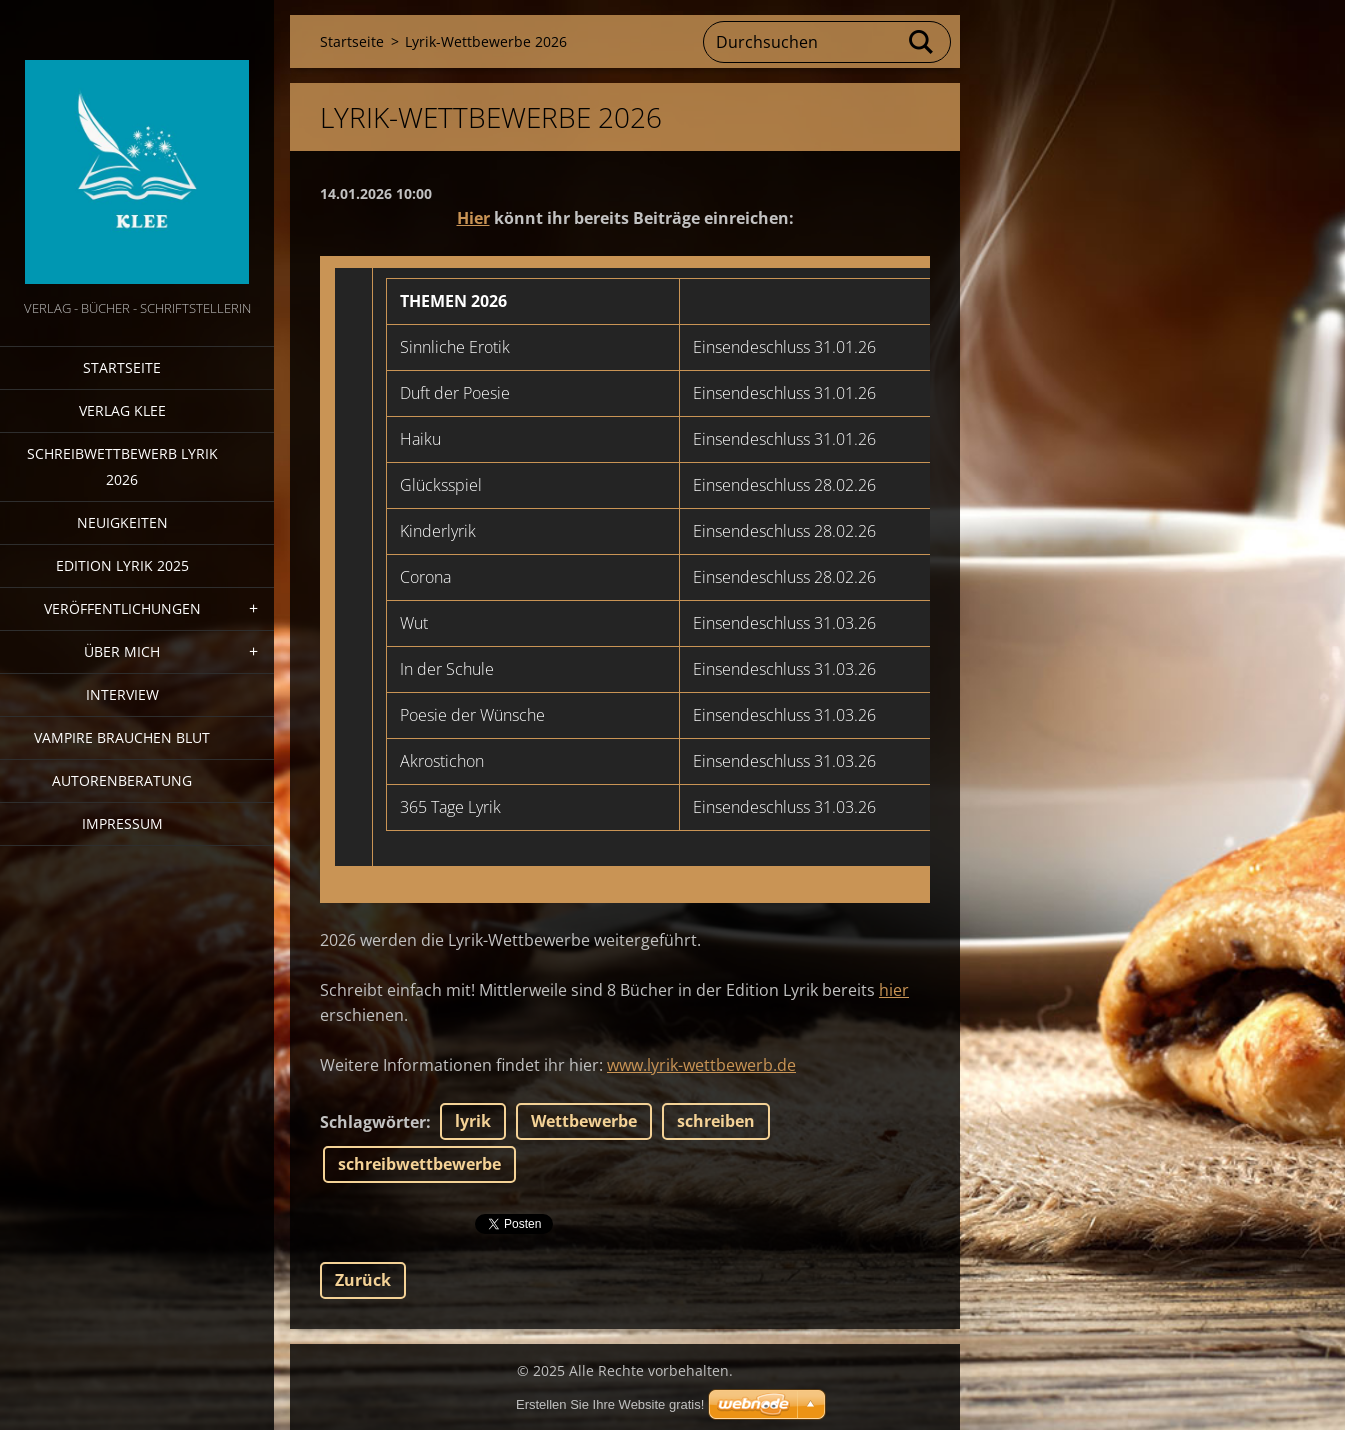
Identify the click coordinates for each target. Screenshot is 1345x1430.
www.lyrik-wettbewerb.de (701, 1065)
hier (894, 990)
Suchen (922, 42)
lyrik (473, 1121)
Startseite (122, 367)
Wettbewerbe (584, 1121)
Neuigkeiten (122, 522)
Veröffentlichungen (122, 608)
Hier (473, 218)
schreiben (716, 1121)
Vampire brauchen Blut (122, 737)
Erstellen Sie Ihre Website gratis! (610, 1404)
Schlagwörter (373, 1122)
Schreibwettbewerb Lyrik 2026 (122, 466)
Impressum (122, 823)
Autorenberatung (122, 780)
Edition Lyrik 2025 (122, 565)
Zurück (363, 1280)
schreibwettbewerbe (419, 1164)
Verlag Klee (122, 410)
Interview (122, 694)
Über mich (122, 651)
